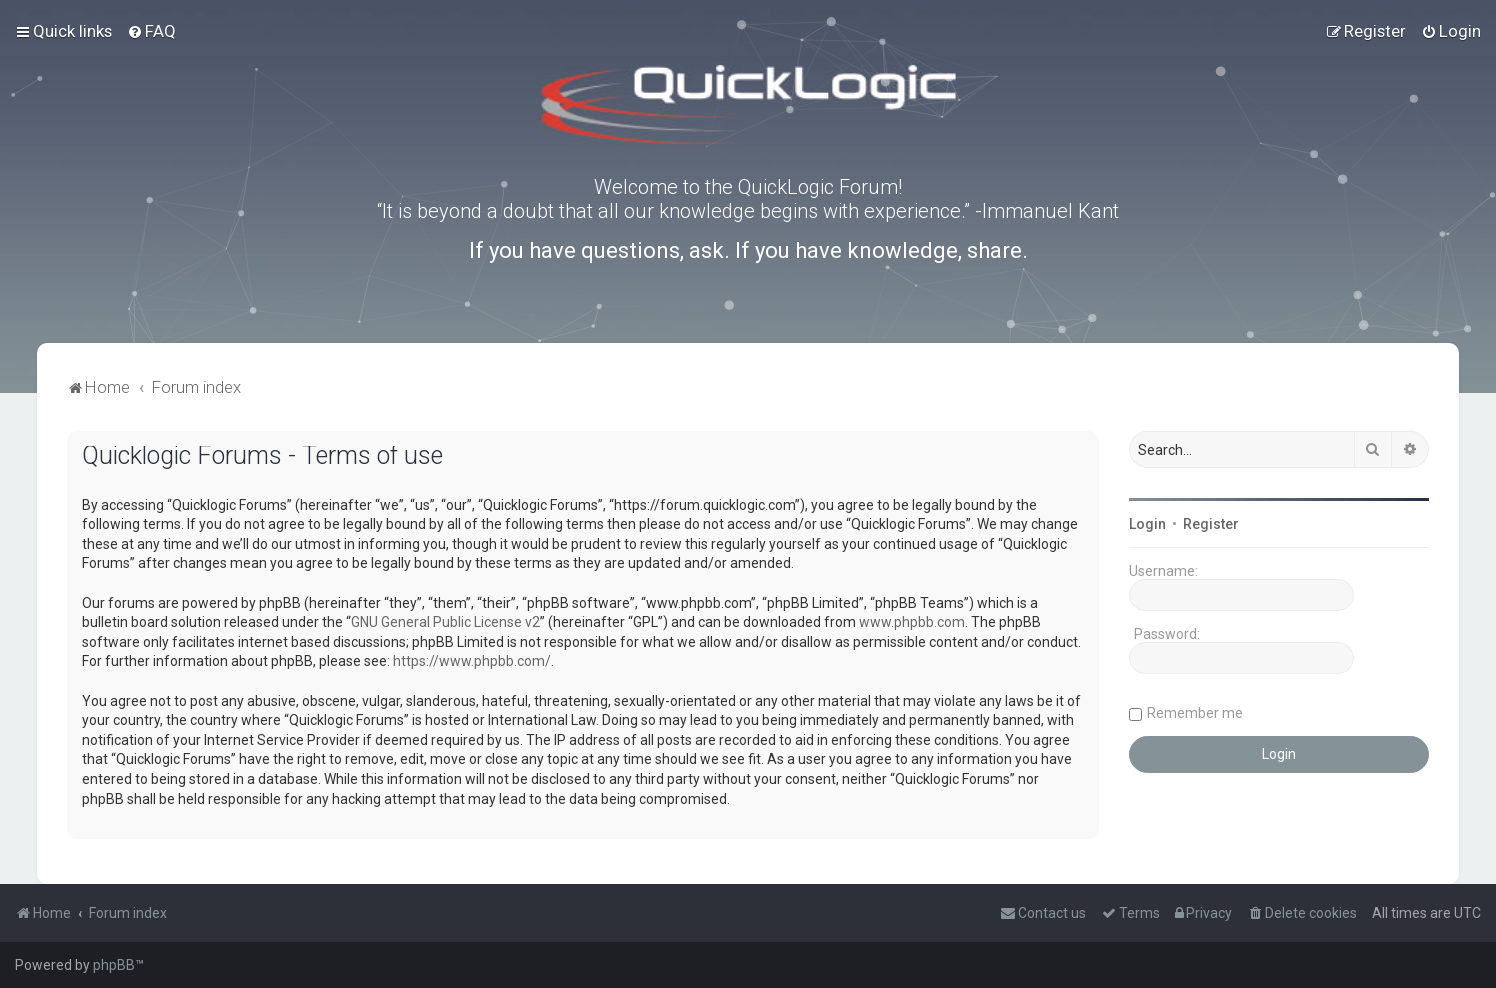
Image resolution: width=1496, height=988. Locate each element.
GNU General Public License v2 (445, 622)
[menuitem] (151, 31)
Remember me (1195, 713)
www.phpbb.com (912, 622)
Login (1147, 524)
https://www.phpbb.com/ (472, 661)
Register (1211, 524)
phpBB (114, 965)
